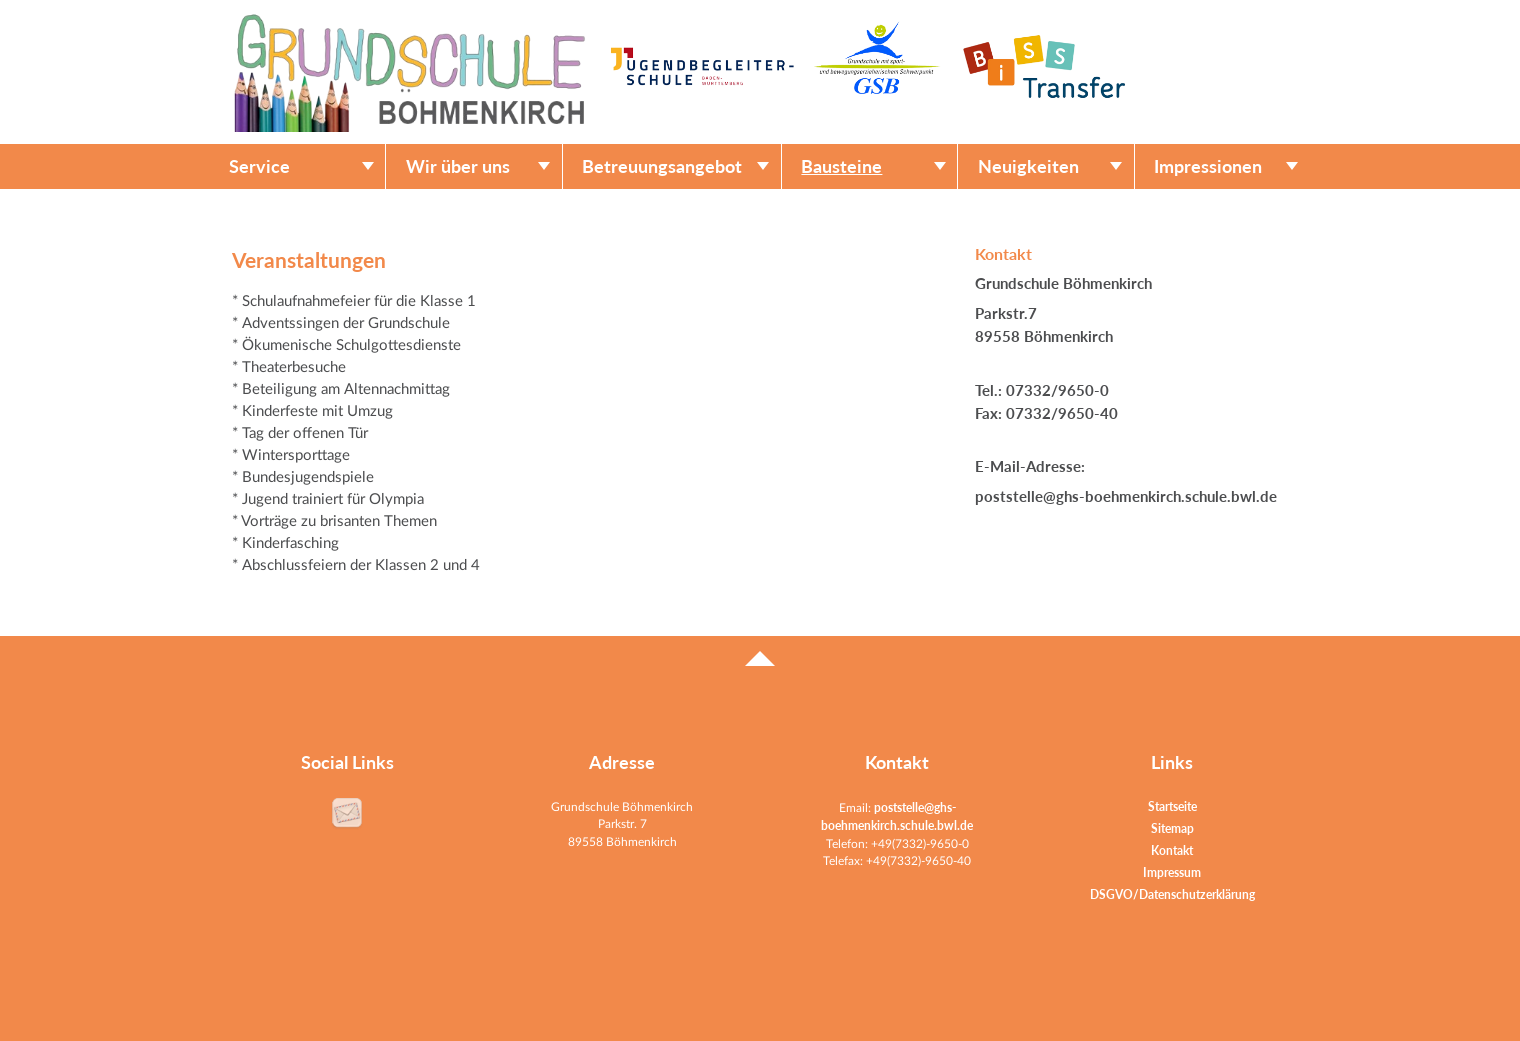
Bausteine (841, 166)
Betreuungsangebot (662, 166)
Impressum (1172, 872)
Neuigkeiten (1028, 166)
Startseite (1172, 806)
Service (259, 166)
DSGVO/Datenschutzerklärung (1172, 894)
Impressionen (1208, 166)
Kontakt (1172, 850)
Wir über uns (458, 166)
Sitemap (1172, 828)
